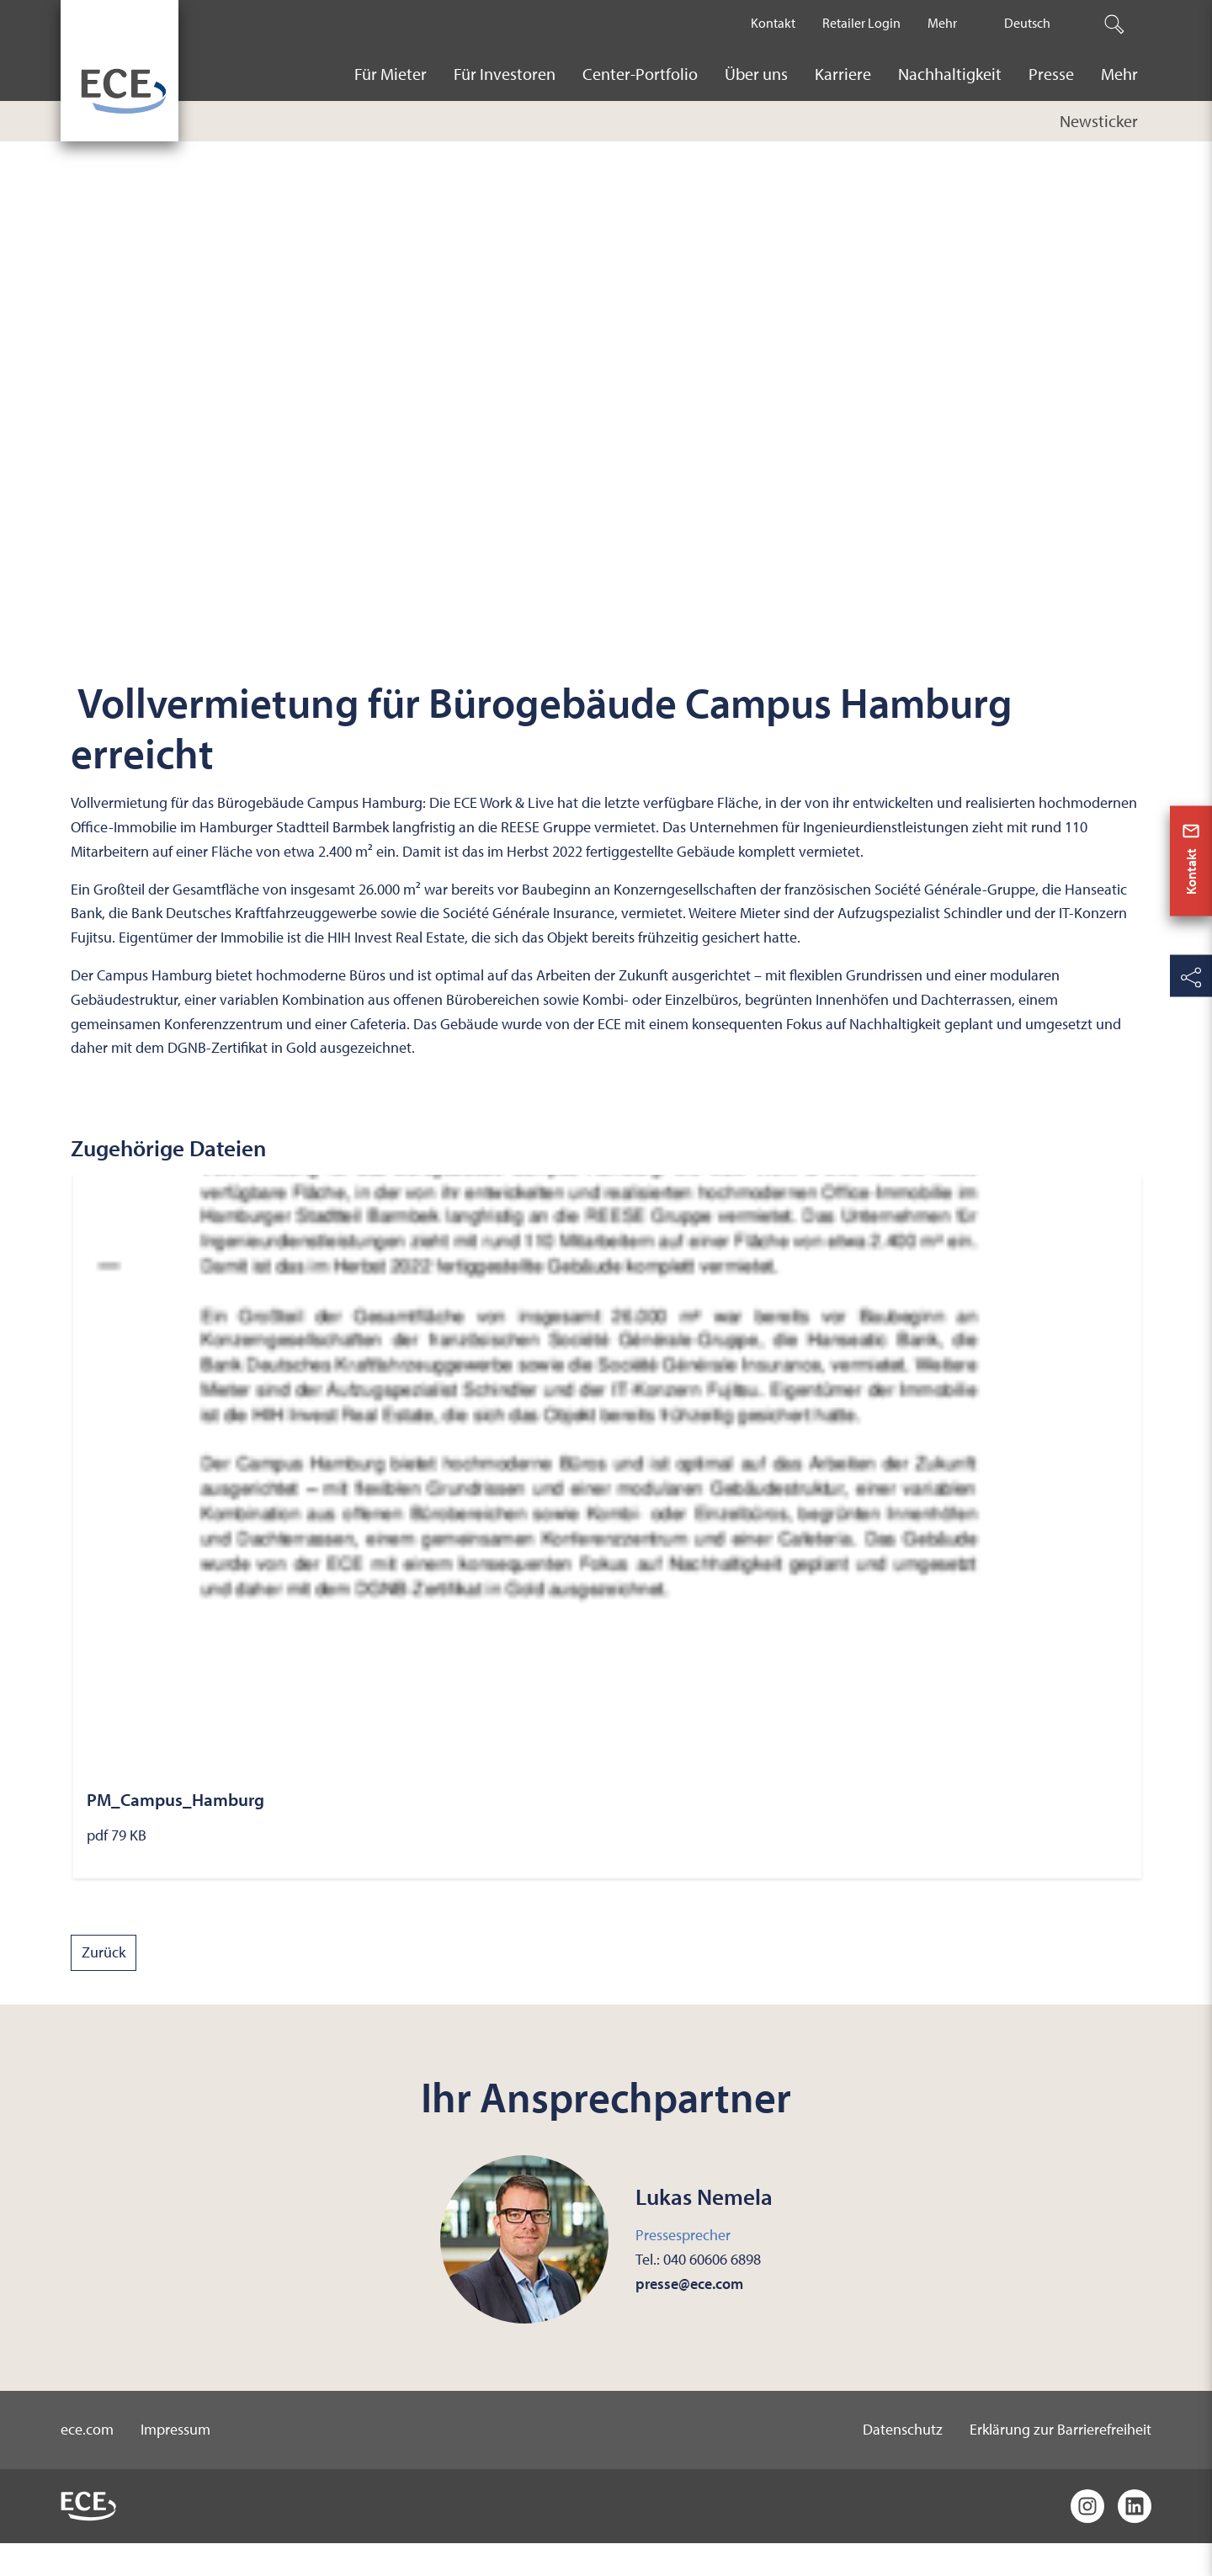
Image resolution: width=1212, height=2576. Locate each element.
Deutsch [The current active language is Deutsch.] (1027, 22)
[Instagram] (1087, 2539)
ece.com (87, 2462)
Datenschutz (903, 2462)
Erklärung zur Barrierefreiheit (1060, 2462)
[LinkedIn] (1134, 2539)
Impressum (175, 2462)
